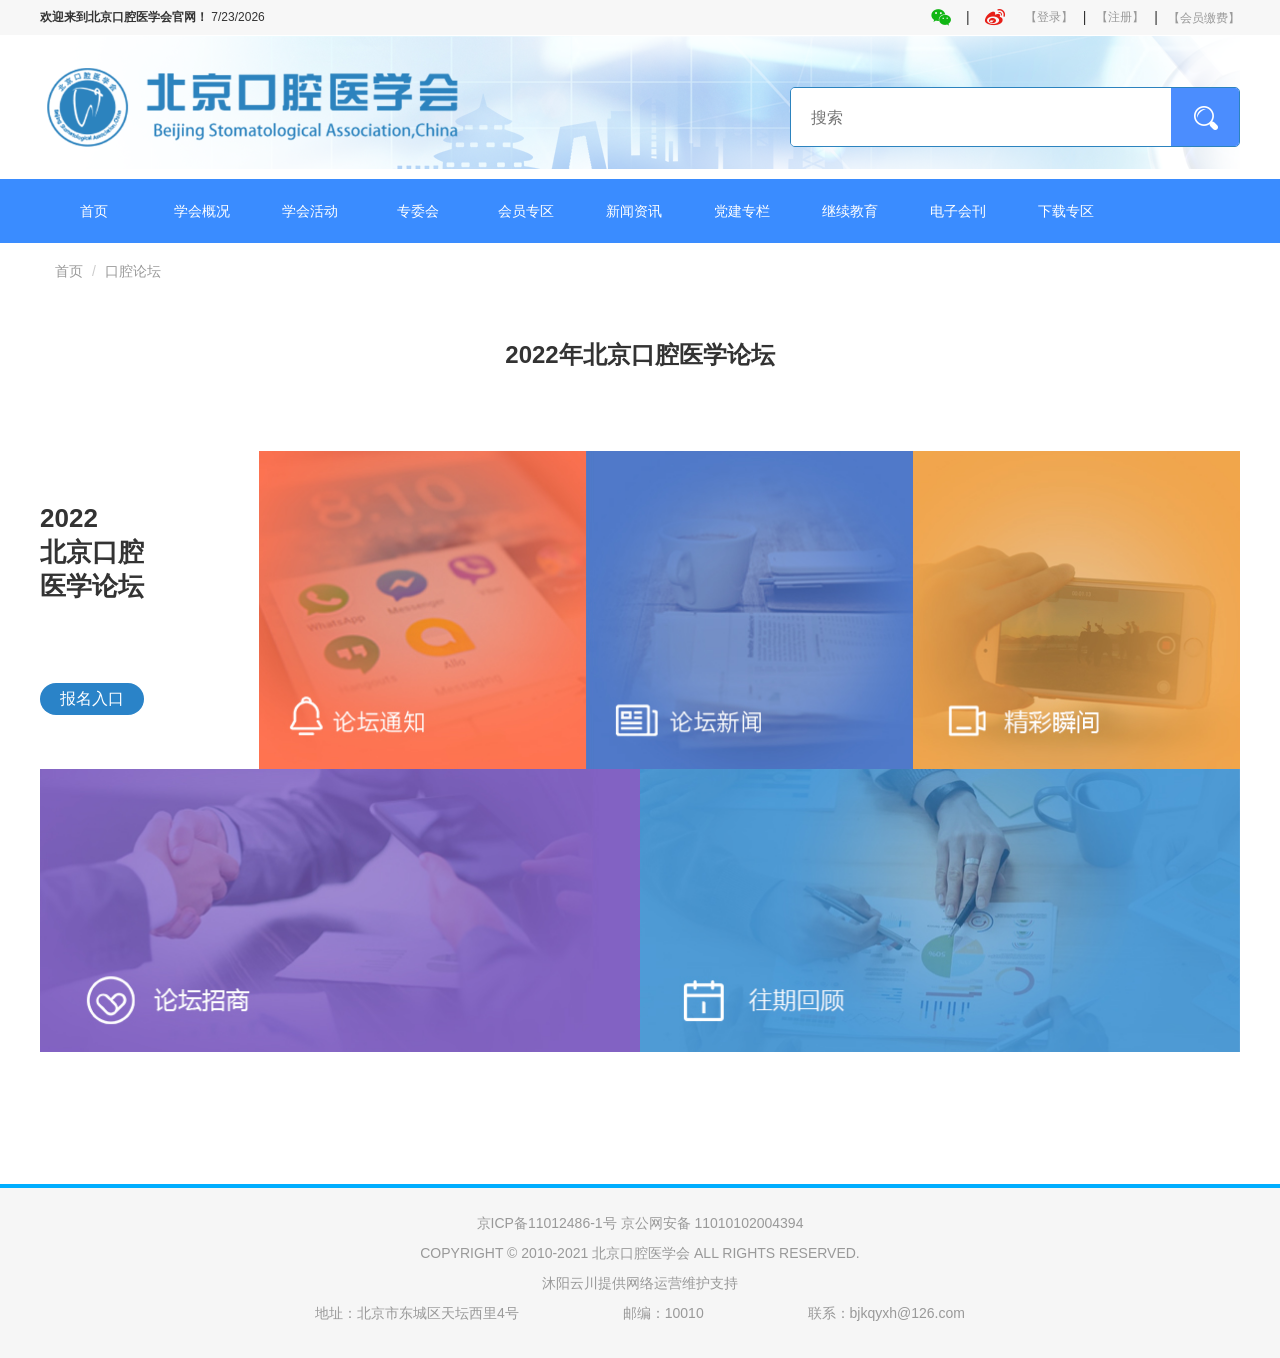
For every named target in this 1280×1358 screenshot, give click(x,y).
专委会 (418, 211)
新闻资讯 (634, 211)
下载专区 (1066, 211)
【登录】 (1049, 17)
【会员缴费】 (1204, 18)
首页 (94, 211)
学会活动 (310, 211)
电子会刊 (958, 211)
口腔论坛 (133, 271)
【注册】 (1120, 17)
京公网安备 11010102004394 (712, 1223)
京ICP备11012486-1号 (547, 1223)
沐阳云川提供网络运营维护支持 (640, 1283)
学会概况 (202, 211)
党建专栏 (742, 211)
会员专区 (526, 211)
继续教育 (850, 211)
